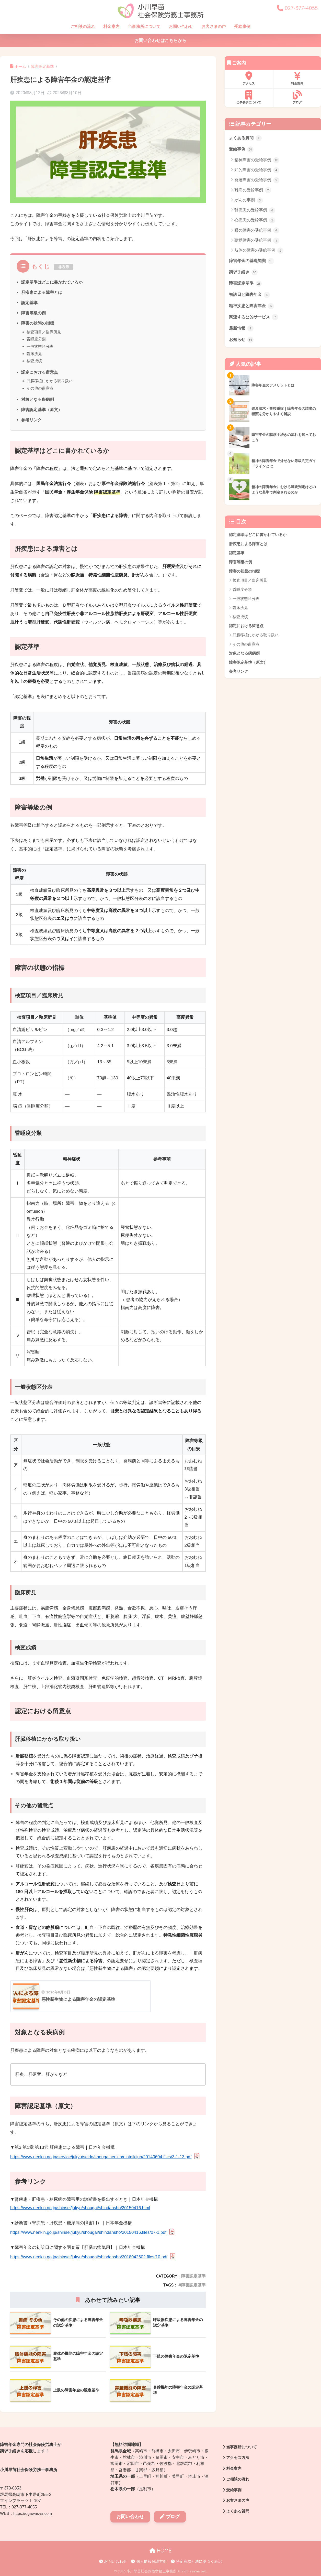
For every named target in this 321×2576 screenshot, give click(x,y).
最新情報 (242, 330)
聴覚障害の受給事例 (256, 241)
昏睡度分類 (36, 339)
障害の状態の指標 (37, 323)
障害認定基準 (193, 2275)
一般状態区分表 (40, 346)
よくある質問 (246, 138)
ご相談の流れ (83, 26)
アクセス (248, 78)
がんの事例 (248, 201)
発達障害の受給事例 (256, 181)
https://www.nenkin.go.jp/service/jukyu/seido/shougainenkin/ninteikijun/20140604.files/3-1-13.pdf (103, 2156)
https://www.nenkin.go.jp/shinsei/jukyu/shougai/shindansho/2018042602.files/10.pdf (91, 2256)
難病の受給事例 (252, 191)
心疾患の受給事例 (254, 221)
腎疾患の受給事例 (254, 211)
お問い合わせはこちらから (160, 40)
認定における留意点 (39, 372)
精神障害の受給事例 (256, 160)
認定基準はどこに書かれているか (52, 282)
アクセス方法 (237, 2457)
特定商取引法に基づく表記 (196, 2561)
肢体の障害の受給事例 (258, 251)
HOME (160, 2550)
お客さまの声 (213, 26)
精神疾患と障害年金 (252, 307)
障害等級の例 (33, 312)
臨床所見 (34, 353)
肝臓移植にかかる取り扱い (50, 380)
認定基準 (29, 302)
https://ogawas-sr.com (33, 2513)
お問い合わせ (181, 26)
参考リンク (31, 419)
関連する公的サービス (255, 319)
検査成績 (34, 360)
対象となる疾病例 (37, 399)
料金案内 (111, 26)
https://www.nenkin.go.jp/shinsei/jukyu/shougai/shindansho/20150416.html (82, 2207)
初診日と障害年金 (250, 296)
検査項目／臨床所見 (44, 331)
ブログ (297, 97)
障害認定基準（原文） (41, 409)
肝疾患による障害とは (41, 292)
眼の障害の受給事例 (256, 231)
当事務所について (144, 26)
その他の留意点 (40, 388)
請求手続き (244, 273)
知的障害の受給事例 (256, 170)
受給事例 (242, 26)
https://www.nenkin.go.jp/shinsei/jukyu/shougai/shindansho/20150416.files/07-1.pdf (90, 2231)
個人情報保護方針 (149, 2561)
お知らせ (242, 342)
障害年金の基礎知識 (252, 262)
